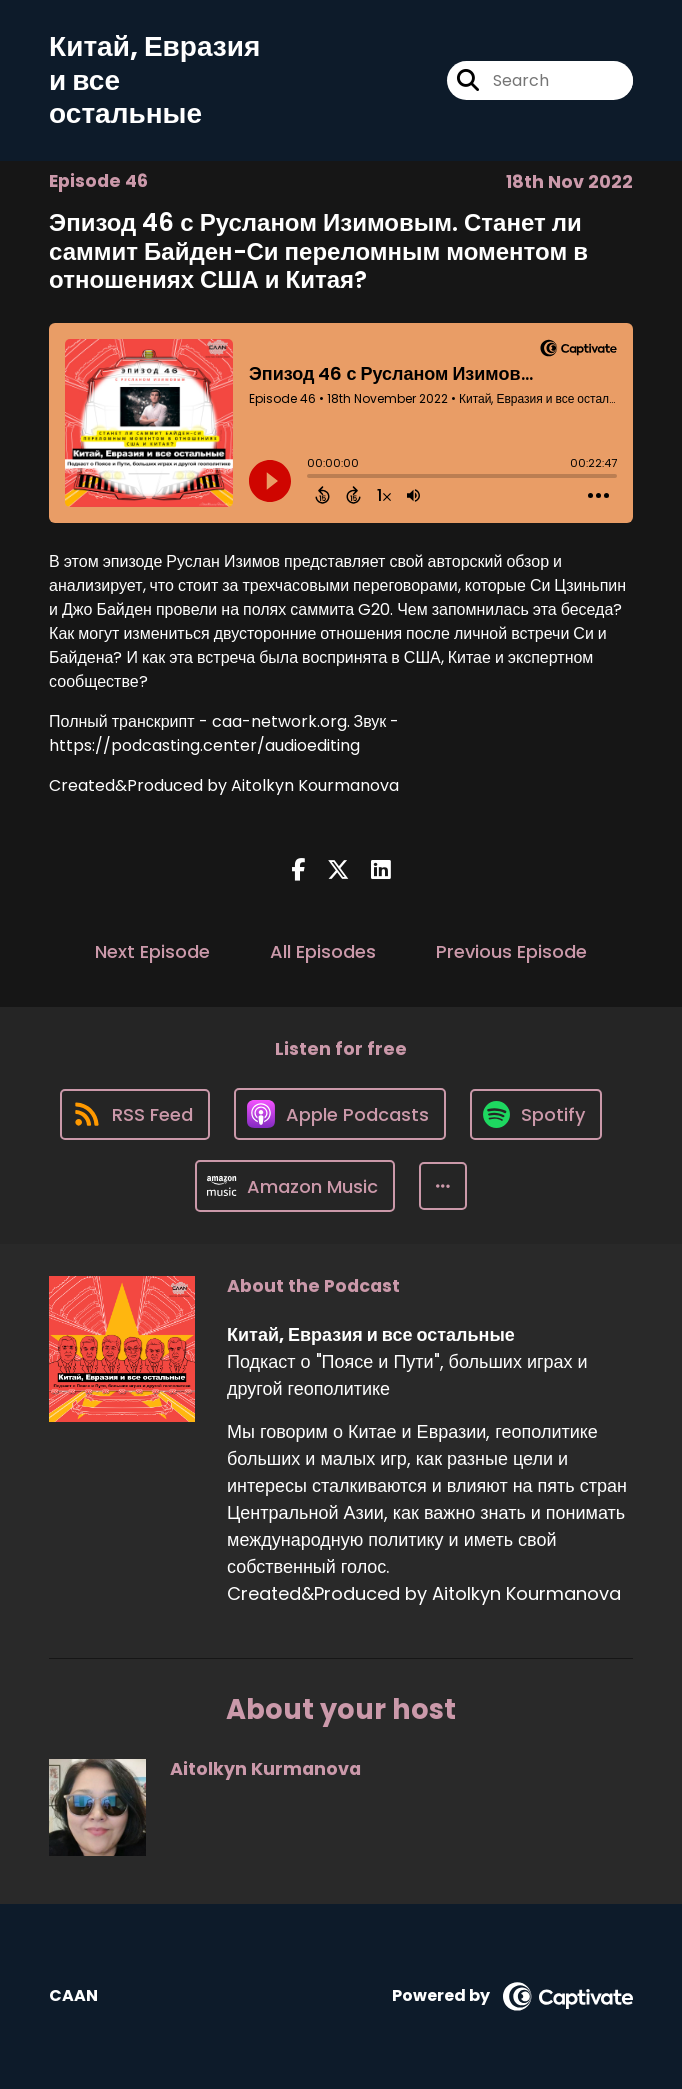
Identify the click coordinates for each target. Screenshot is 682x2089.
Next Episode (152, 951)
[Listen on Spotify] (536, 1114)
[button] (443, 1186)
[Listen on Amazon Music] (295, 1186)
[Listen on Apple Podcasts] (340, 1114)
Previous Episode (511, 951)
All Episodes (323, 951)
